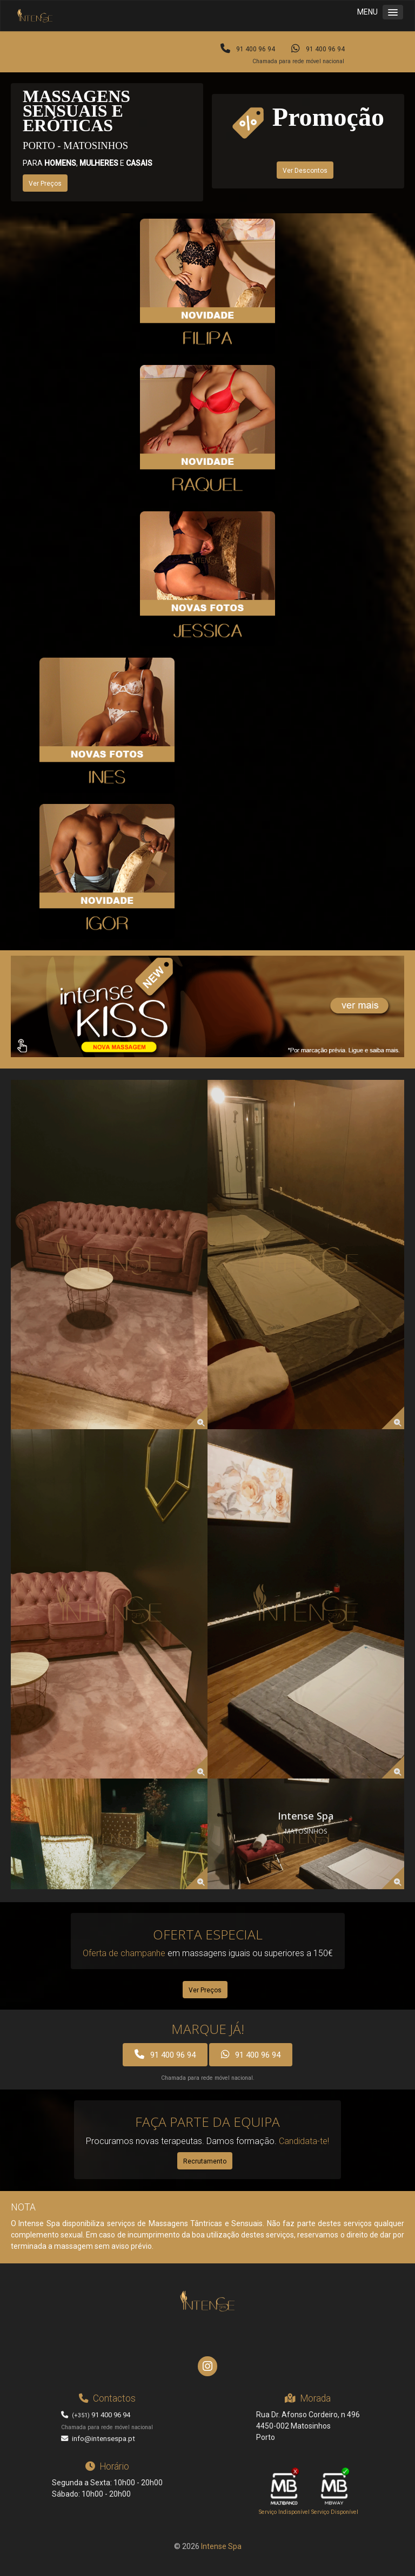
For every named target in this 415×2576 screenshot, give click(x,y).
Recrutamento (204, 2161)
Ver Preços (45, 183)
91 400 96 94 (247, 49)
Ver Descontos (305, 170)
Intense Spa (221, 2546)
